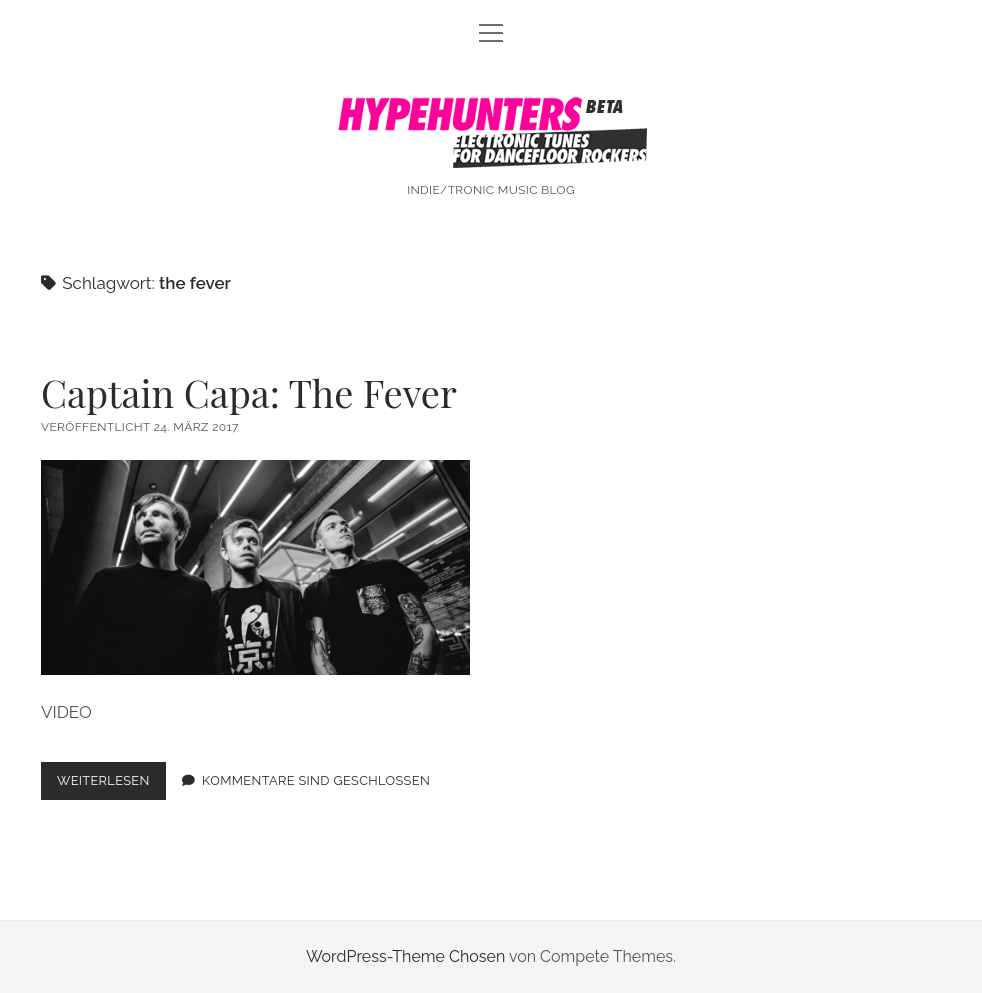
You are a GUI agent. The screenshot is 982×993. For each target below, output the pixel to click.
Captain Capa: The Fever (249, 392)
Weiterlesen (111, 784)
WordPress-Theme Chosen (405, 956)
